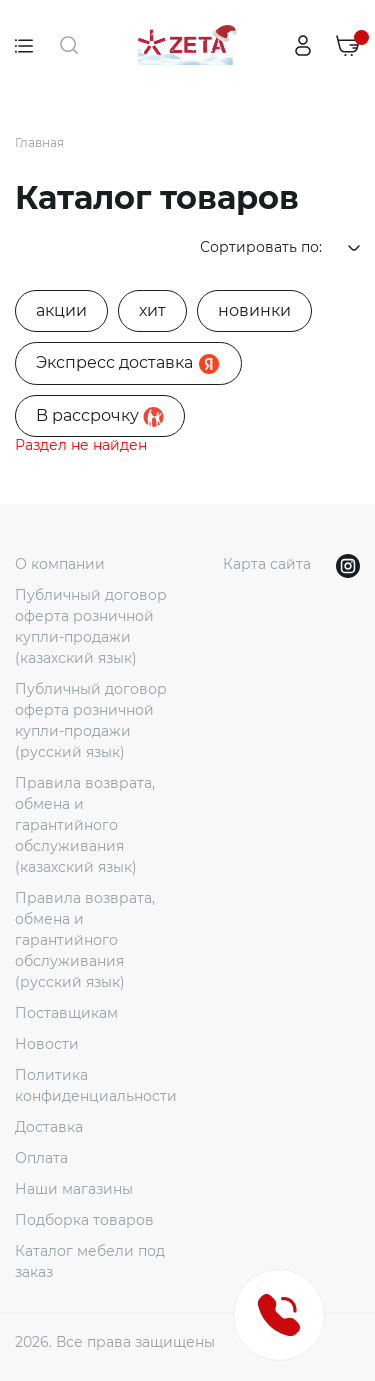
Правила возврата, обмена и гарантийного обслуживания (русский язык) (85, 940)
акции (61, 310)
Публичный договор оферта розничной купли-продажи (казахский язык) (91, 626)
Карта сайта (267, 564)
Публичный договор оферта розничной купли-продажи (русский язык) (91, 720)
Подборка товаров (84, 1220)
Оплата (41, 1158)
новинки (254, 310)
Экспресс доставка (128, 364)
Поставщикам (66, 1013)
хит (152, 310)
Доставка (49, 1127)
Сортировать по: (280, 247)
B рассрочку (100, 416)
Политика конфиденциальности (96, 1085)
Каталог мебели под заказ (90, 1261)
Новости (47, 1044)
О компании (60, 564)
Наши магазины (74, 1189)
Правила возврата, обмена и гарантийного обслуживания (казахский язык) (85, 825)
